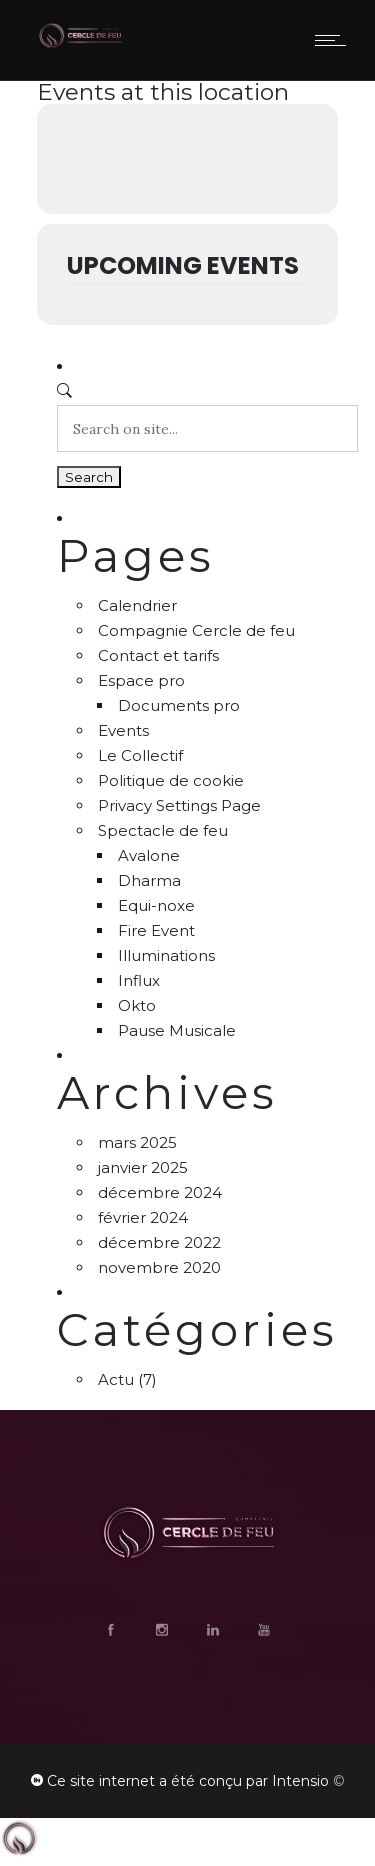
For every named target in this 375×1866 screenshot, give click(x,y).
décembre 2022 (159, 1242)
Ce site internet (101, 1781)
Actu (116, 1379)
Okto (137, 1005)
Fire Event (156, 930)
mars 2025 (137, 1142)
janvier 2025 (143, 1167)
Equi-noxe (156, 905)
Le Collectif (140, 755)
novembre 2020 (159, 1267)
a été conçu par (213, 1781)
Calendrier (137, 605)
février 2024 (143, 1217)
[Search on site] (207, 428)
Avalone (149, 855)
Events (123, 730)
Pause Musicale (177, 1030)
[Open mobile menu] (335, 40)
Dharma (149, 880)
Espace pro (141, 680)
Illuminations (166, 955)
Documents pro (179, 705)
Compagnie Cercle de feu (196, 630)
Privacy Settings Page (179, 805)
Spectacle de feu (163, 830)
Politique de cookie (171, 780)
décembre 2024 (160, 1192)
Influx (139, 980)
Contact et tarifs (158, 655)
